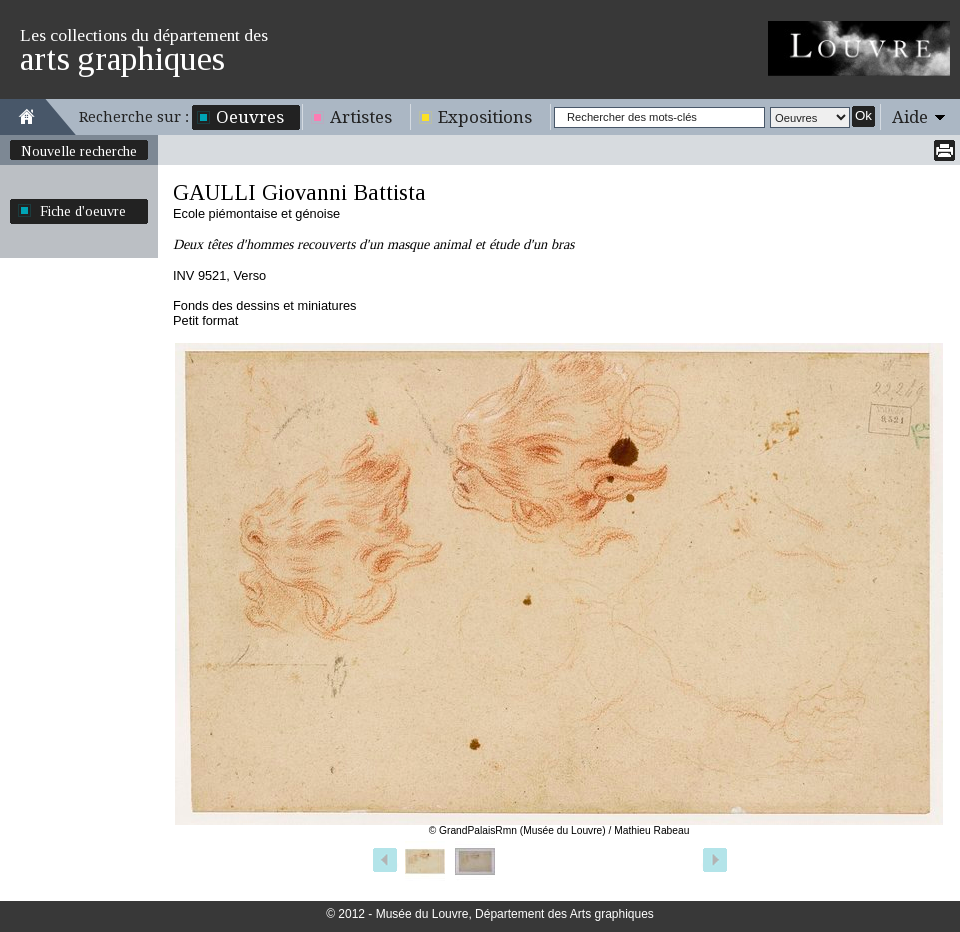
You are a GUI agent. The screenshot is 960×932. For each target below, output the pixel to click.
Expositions (485, 117)
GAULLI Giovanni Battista (299, 192)
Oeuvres (250, 117)
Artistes (361, 117)
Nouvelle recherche (79, 151)
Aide (910, 117)
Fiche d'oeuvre (83, 211)
